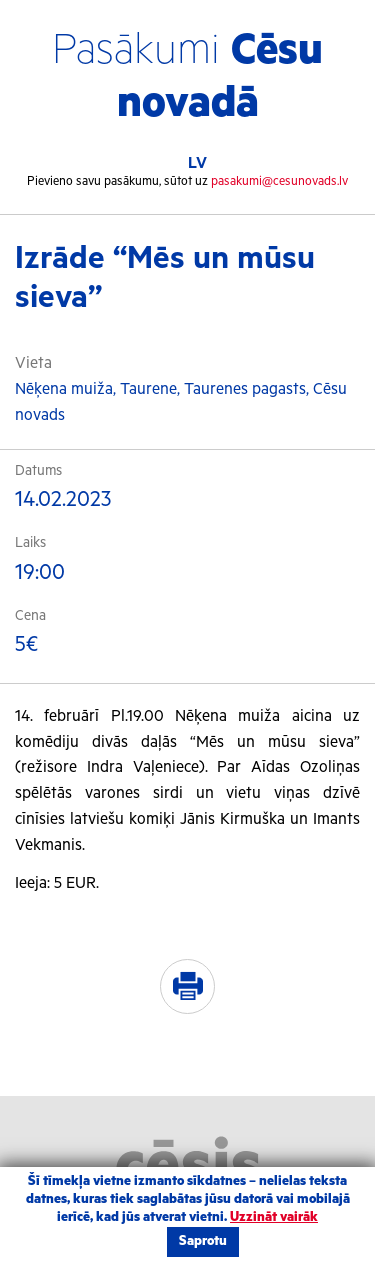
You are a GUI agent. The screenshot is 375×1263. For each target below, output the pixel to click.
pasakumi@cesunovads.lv (279, 181)
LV (197, 163)
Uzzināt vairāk (274, 1217)
